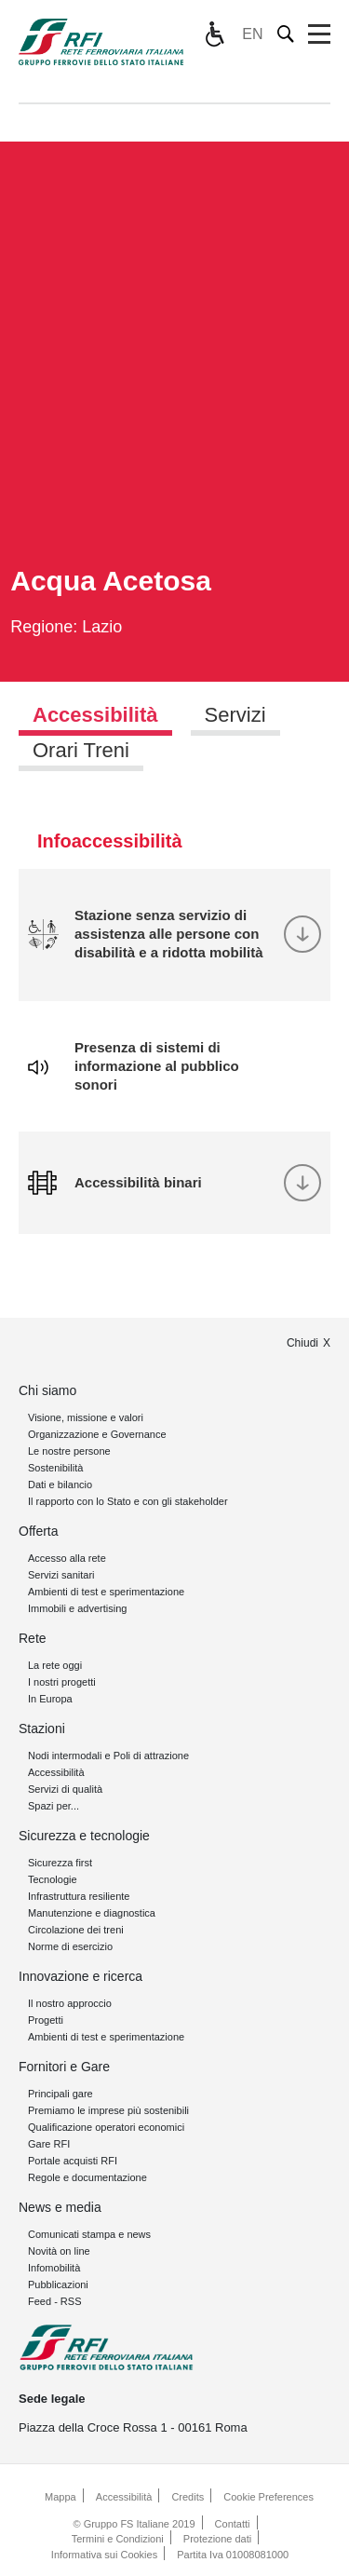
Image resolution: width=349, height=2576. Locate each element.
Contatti (232, 2523)
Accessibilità (56, 1772)
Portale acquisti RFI (72, 2160)
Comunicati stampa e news (89, 2234)
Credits (187, 2496)
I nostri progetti (62, 1682)
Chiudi (302, 1342)
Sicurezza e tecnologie (84, 1835)
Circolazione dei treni (76, 1929)
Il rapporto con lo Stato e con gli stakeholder (128, 1501)
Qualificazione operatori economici (106, 2127)
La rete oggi (55, 1665)
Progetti (45, 2020)
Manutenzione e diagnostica (91, 1912)
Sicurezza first (60, 1862)
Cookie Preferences (268, 2496)
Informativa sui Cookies (104, 2554)
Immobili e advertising (77, 1608)
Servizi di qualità (65, 1789)
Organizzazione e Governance (97, 1434)
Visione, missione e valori (85, 1417)
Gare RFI (49, 2143)
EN (252, 34)
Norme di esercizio (70, 1946)
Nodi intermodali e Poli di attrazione (108, 1755)
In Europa (50, 1698)
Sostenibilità (55, 1467)
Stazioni (42, 1728)
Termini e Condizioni (118, 2538)
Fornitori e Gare (64, 2066)
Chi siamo (47, 1390)
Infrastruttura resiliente (78, 1896)
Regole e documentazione (87, 2177)
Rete (33, 1638)
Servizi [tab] (235, 714)
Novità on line (59, 2251)
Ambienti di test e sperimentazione (106, 1591)
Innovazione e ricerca (80, 1976)
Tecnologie (52, 1879)
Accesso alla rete (67, 1558)
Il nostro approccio (70, 2003)
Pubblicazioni (58, 2284)
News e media (60, 2207)
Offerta (39, 1531)
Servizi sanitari (61, 1574)
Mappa (60, 2496)
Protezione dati (217, 2538)
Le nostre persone (69, 1451)
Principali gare (60, 2093)
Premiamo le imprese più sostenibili (108, 2110)
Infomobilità (54, 2267)
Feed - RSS (54, 2301)
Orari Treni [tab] (81, 750)
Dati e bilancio (60, 1484)
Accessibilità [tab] (95, 714)
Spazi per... (53, 1805)
